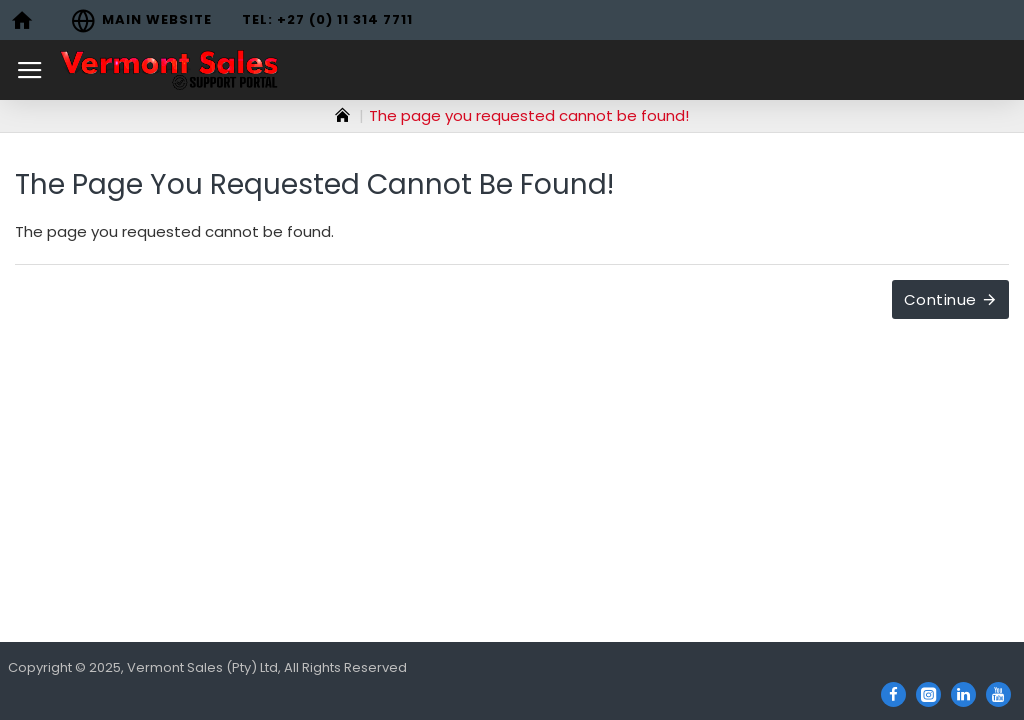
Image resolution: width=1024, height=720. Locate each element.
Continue (940, 299)
